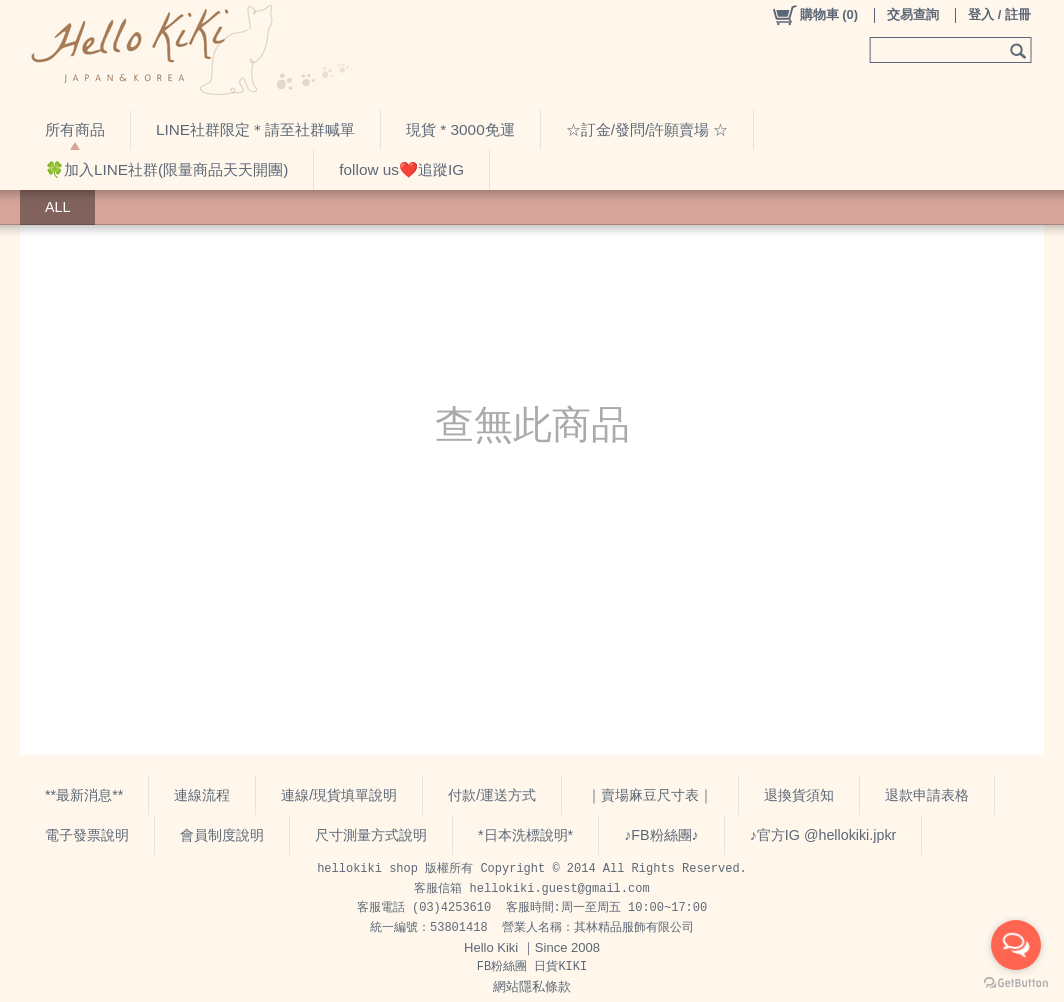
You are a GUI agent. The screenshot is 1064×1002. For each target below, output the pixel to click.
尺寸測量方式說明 (371, 835)
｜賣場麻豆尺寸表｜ (650, 795)
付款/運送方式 (492, 795)
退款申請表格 (927, 795)
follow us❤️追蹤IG (401, 169)
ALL (57, 207)
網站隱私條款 (532, 986)
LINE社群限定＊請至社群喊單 (255, 129)
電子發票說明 (87, 835)
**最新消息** (84, 795)
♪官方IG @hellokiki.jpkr (823, 835)
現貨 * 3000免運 (460, 129)
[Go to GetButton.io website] (1016, 982)
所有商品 (75, 129)
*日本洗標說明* (525, 835)
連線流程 (202, 795)
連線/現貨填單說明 (339, 795)
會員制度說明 (222, 835)
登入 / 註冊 (999, 14)
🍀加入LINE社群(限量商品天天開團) (166, 169)
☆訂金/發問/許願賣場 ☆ (647, 129)
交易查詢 (913, 14)
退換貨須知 (799, 795)
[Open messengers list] (1016, 945)
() (814, 15)
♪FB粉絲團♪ (661, 835)
